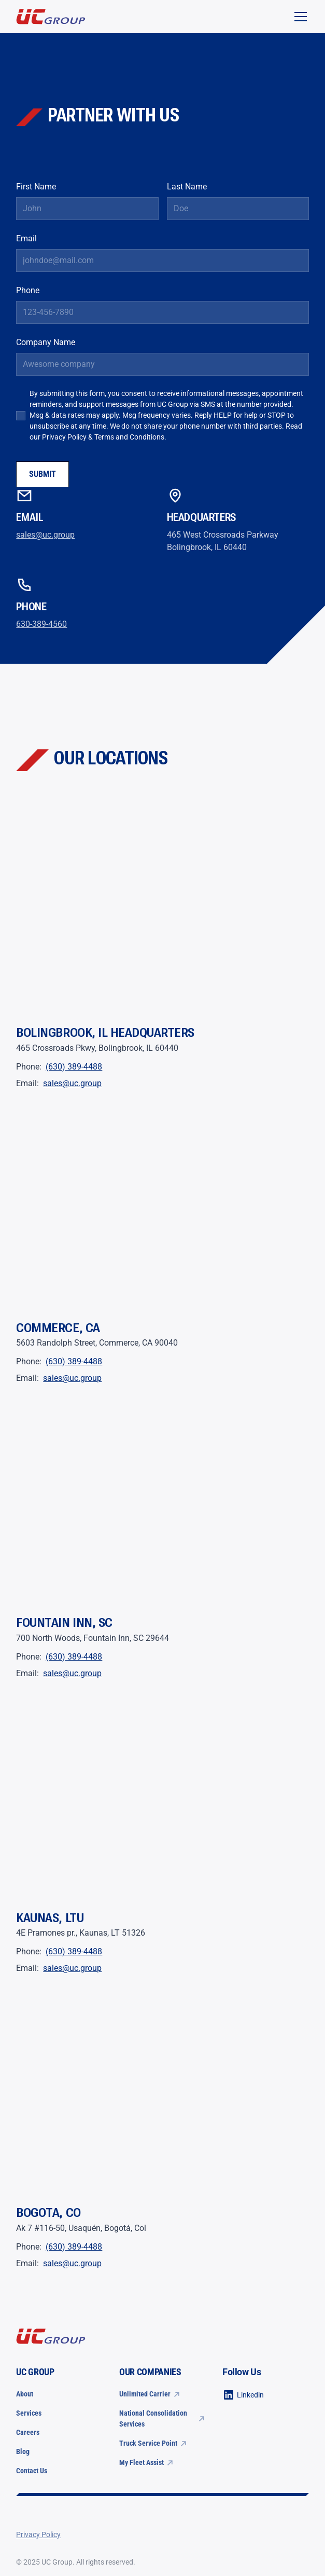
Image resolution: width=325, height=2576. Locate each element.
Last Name (187, 186)
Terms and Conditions (129, 437)
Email (26, 238)
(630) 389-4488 (74, 1067)
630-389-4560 (41, 624)
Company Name (45, 342)
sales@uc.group (45, 535)
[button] (298, 16)
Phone (27, 290)
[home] (51, 16)
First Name (36, 186)
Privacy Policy (64, 437)
